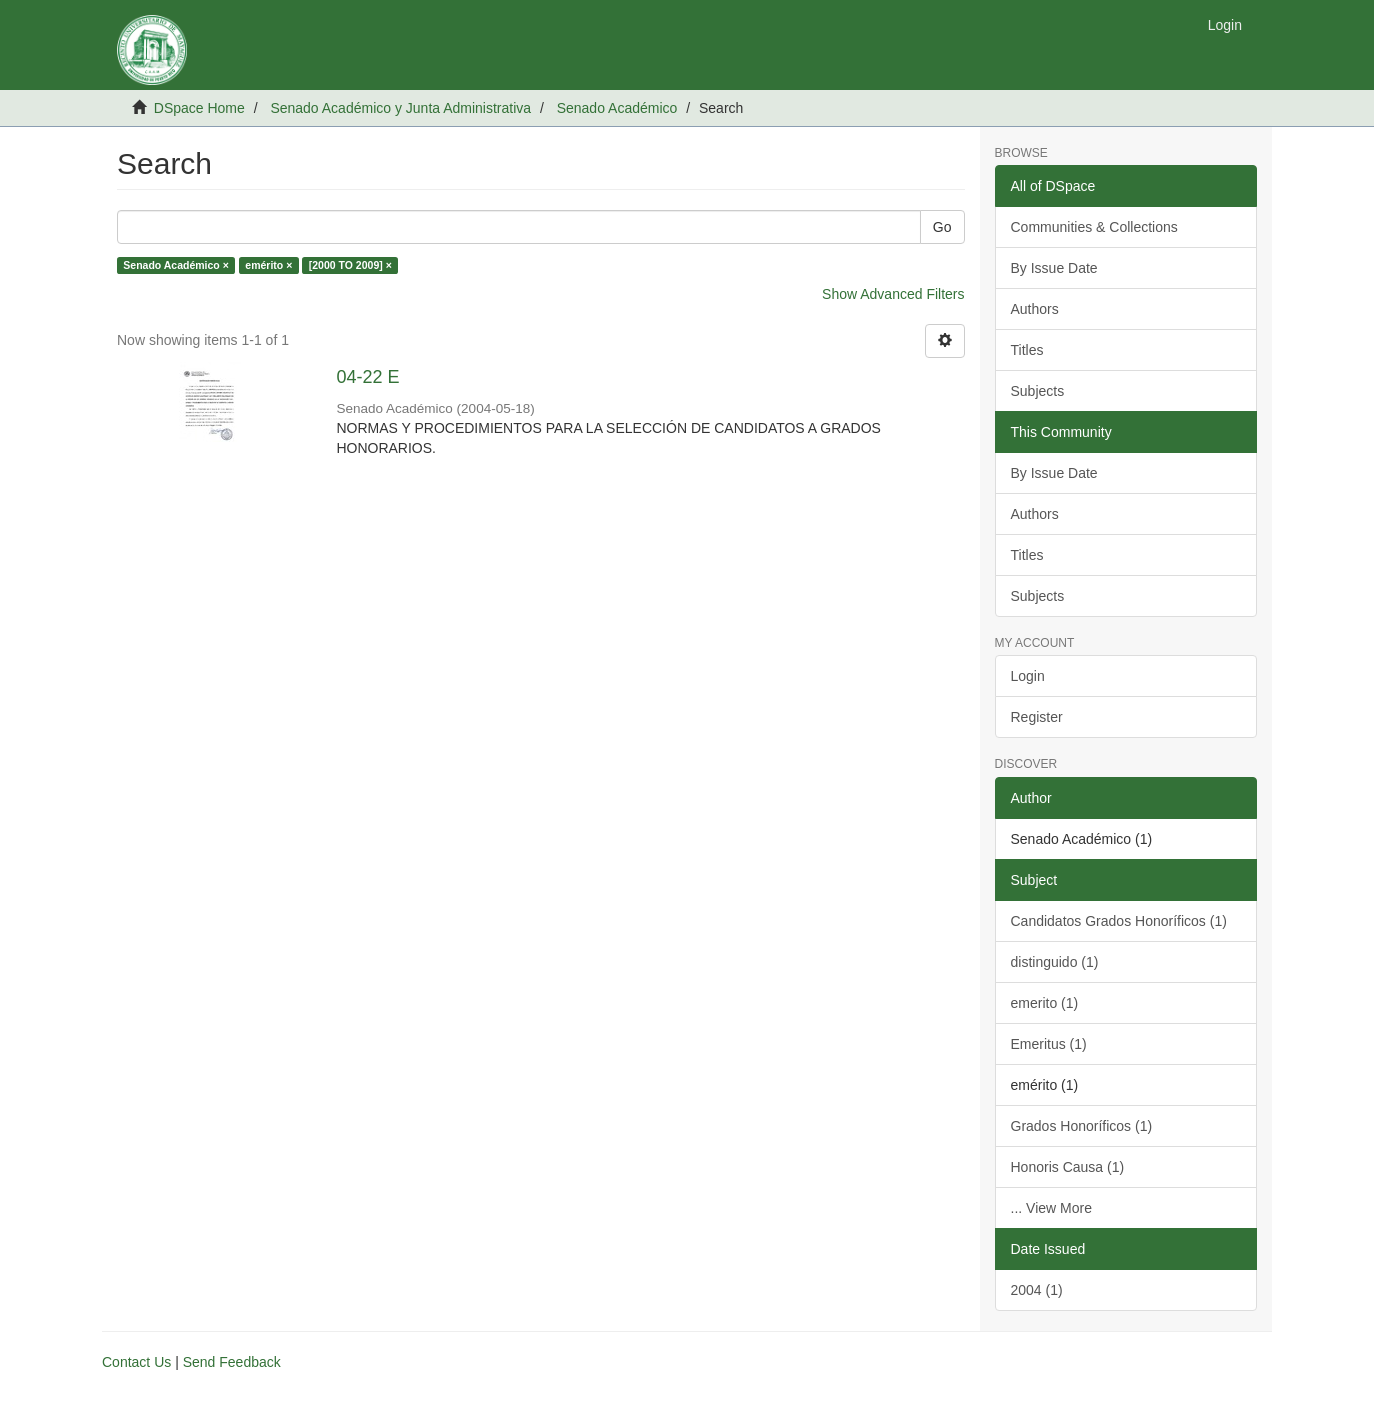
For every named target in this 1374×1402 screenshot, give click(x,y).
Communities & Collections (1094, 227)
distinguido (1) (1055, 962)
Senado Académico (617, 108)
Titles (1027, 350)
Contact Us (136, 1362)
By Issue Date (1054, 268)
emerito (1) (1045, 1003)
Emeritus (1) (1049, 1044)
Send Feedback (232, 1362)
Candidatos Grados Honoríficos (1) (1119, 921)
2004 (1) (1037, 1290)
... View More (1051, 1208)
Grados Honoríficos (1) (1082, 1126)
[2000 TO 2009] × (350, 265)
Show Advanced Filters (893, 294)
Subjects (1038, 391)
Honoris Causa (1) (1068, 1167)
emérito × (268, 265)
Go (942, 227)
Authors (1035, 309)
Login (1028, 676)
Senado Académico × (176, 265)
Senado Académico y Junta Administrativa (400, 108)
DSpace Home (199, 108)
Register (1037, 717)
